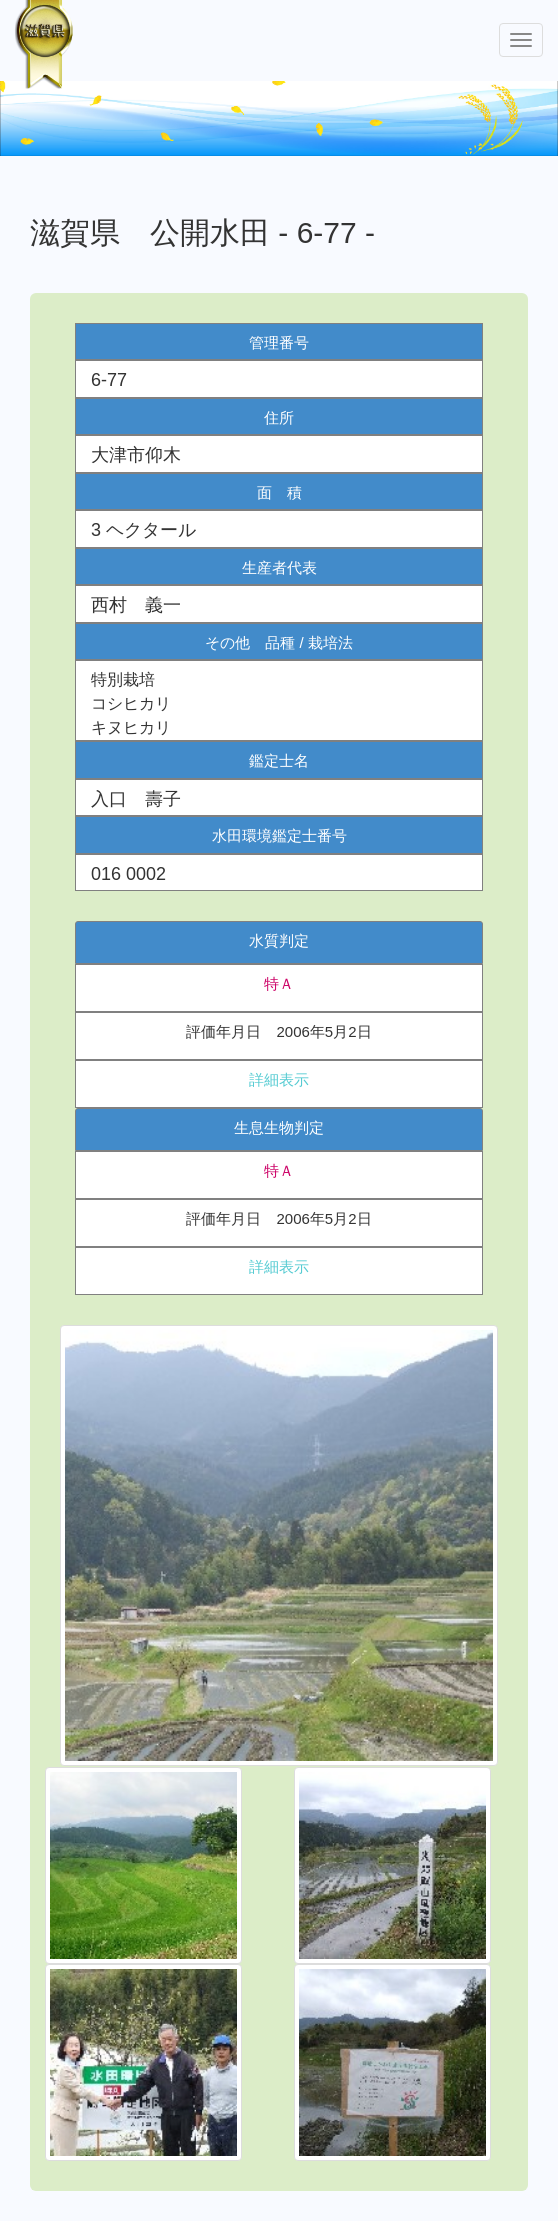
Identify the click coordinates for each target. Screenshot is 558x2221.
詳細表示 (279, 1079)
